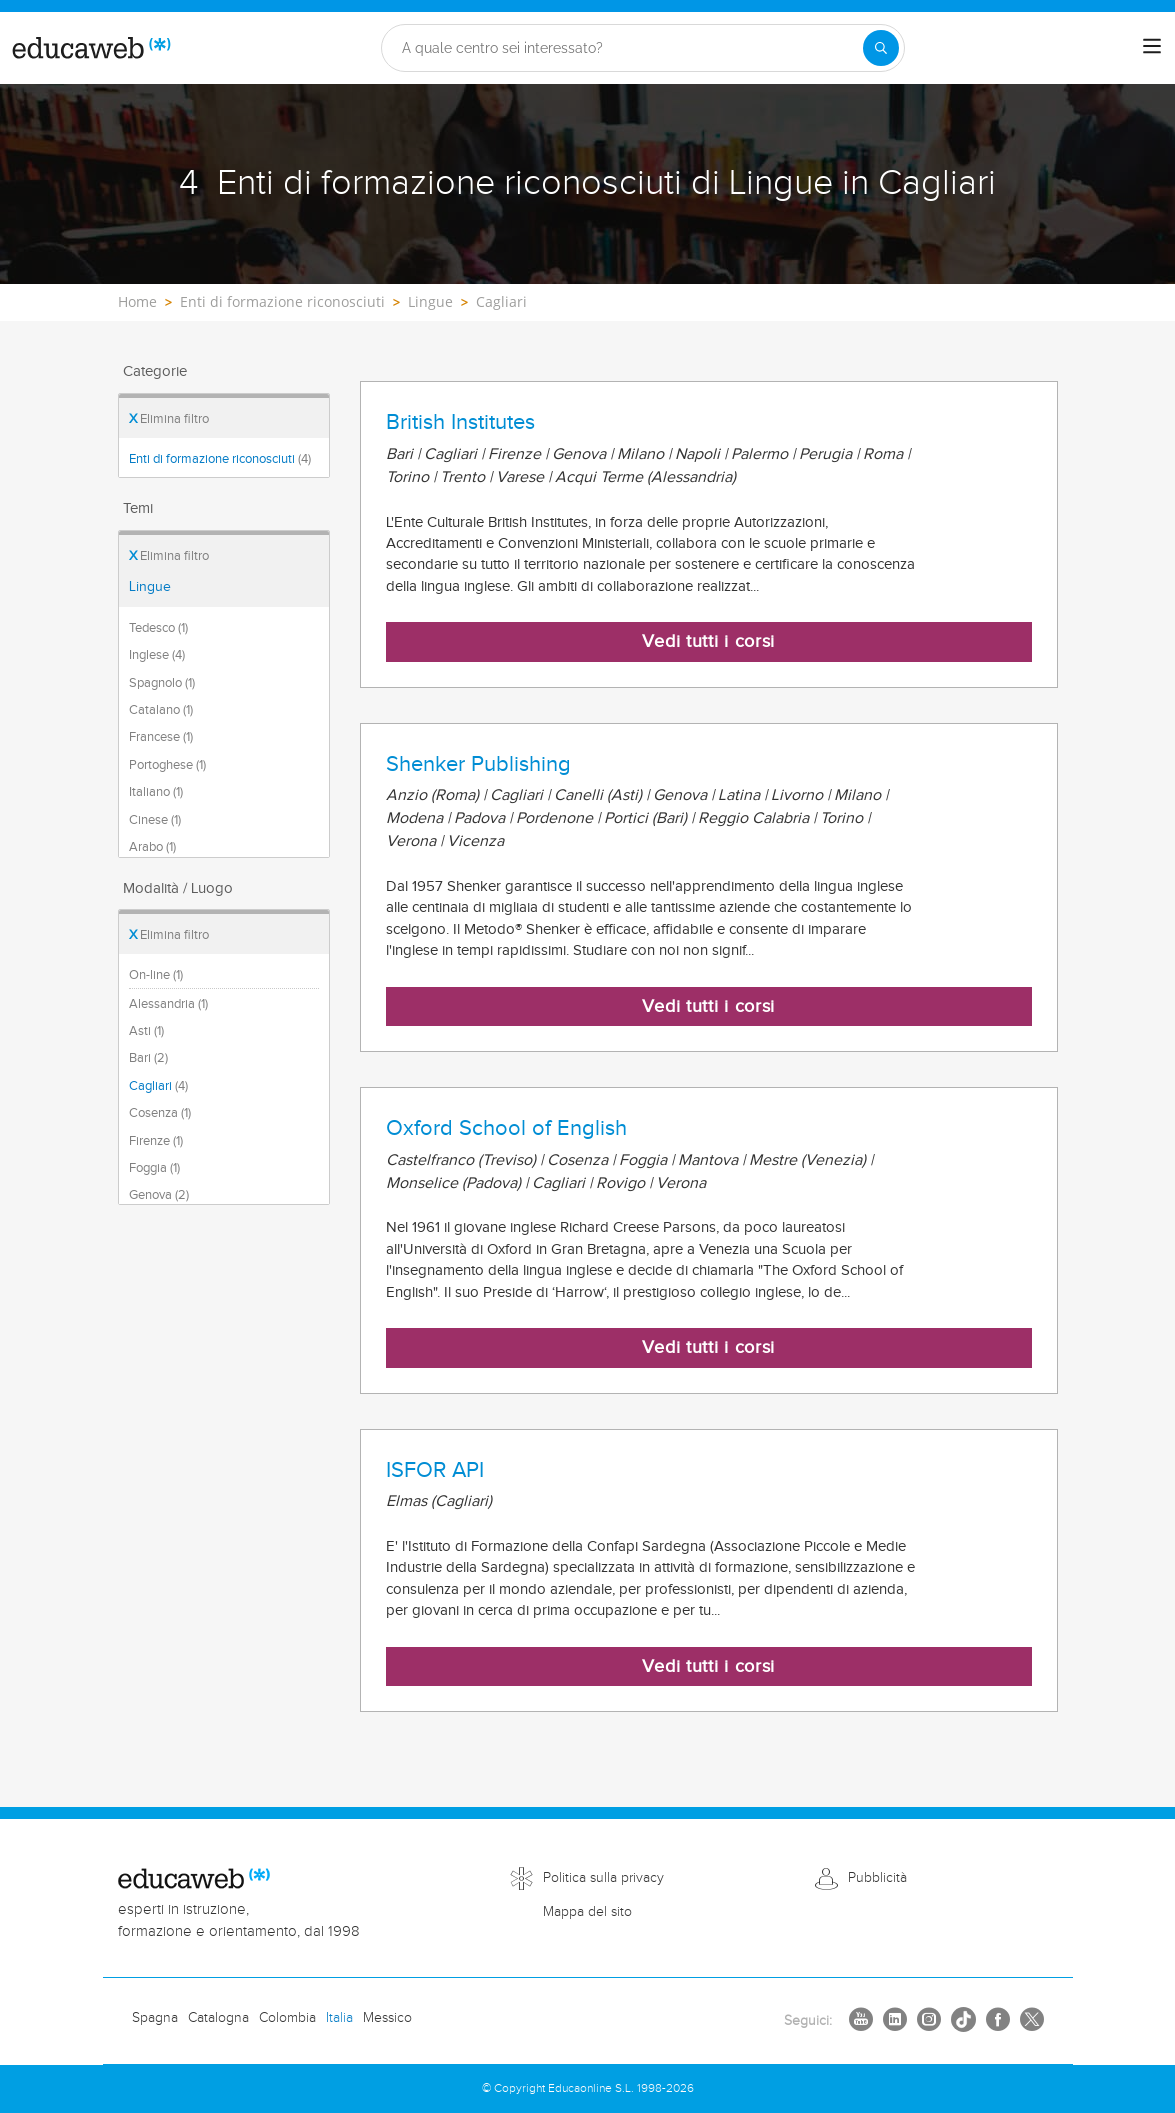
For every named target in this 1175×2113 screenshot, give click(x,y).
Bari (148, 1058)
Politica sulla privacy (603, 1878)
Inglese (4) (157, 655)
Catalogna (218, 2018)
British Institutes (460, 422)
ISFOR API (435, 1470)
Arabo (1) (152, 847)
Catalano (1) (161, 710)
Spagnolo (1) (162, 683)
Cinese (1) (155, 820)
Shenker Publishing (478, 764)
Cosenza (160, 1113)
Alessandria (168, 1004)
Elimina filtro (169, 419)
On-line (156, 975)
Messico (387, 2018)
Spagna (155, 2018)
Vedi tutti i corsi (708, 641)
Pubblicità (877, 1878)
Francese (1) (161, 737)
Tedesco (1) (158, 628)
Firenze (156, 1141)
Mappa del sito (587, 1912)
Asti (146, 1031)
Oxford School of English (506, 1128)
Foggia (154, 1168)
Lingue (150, 587)
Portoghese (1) (167, 765)
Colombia (287, 2018)
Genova (159, 1195)
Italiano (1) (156, 792)
